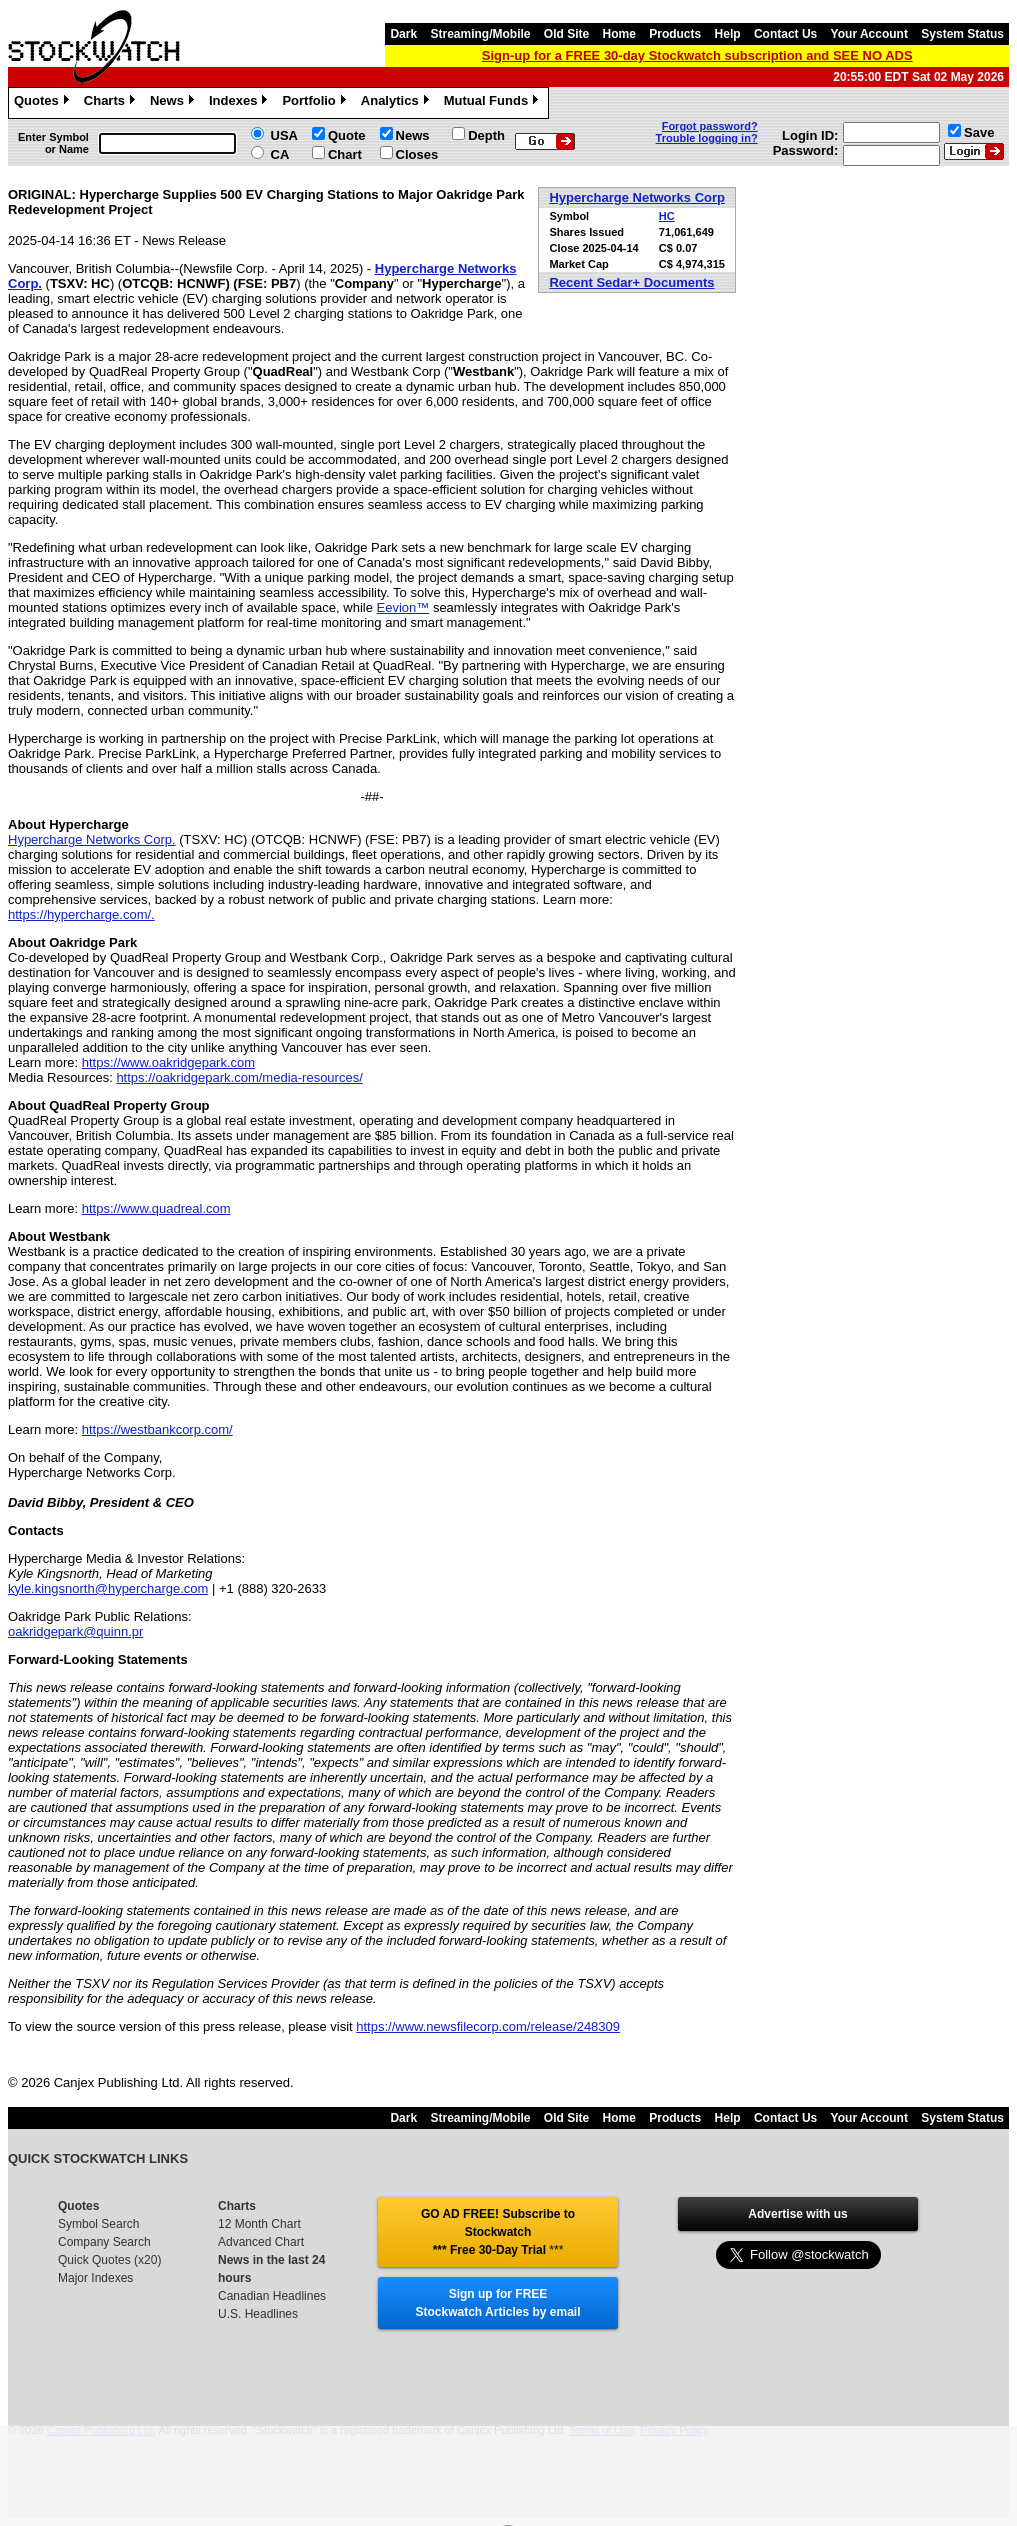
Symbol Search (98, 2224)
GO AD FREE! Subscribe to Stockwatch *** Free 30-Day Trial (498, 2232)
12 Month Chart (259, 2224)
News (174, 103)
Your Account (869, 34)
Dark (403, 34)
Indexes (240, 103)
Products (675, 34)
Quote (347, 135)
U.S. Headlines (258, 2314)
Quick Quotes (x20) (109, 2260)
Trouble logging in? (707, 138)
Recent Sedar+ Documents (631, 282)
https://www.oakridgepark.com (168, 1062)
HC (667, 216)
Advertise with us (797, 2214)
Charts (112, 103)
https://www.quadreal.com (156, 1208)
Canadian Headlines (272, 2296)
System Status (962, 34)
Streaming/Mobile (480, 34)
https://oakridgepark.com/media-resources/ (239, 1077)
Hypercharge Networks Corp (637, 197)
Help (728, 34)
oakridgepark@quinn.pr (75, 1631)
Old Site (566, 34)
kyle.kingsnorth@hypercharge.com (108, 1588)
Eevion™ (403, 607)
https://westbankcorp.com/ (157, 1429)
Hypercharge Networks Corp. (92, 839)
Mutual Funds (494, 103)
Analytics (397, 103)
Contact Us (785, 34)
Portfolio (316, 103)
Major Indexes (95, 2278)
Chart (345, 154)
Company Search (104, 2242)
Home (619, 34)
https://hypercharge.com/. (81, 914)
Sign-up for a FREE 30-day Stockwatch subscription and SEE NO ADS (697, 55)
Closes (417, 154)
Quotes (44, 103)
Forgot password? (710, 126)
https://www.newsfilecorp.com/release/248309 (488, 2026)
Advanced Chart (261, 2242)
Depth (486, 135)
